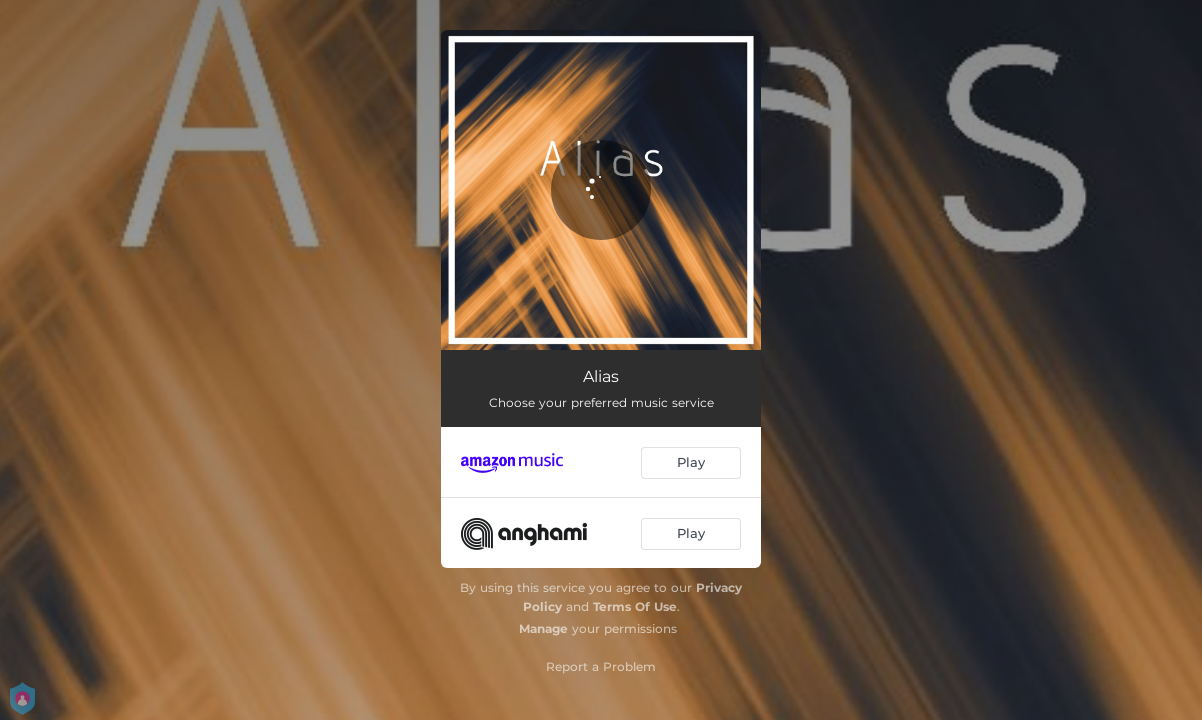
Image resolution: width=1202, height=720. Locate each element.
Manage (543, 628)
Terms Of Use (635, 606)
